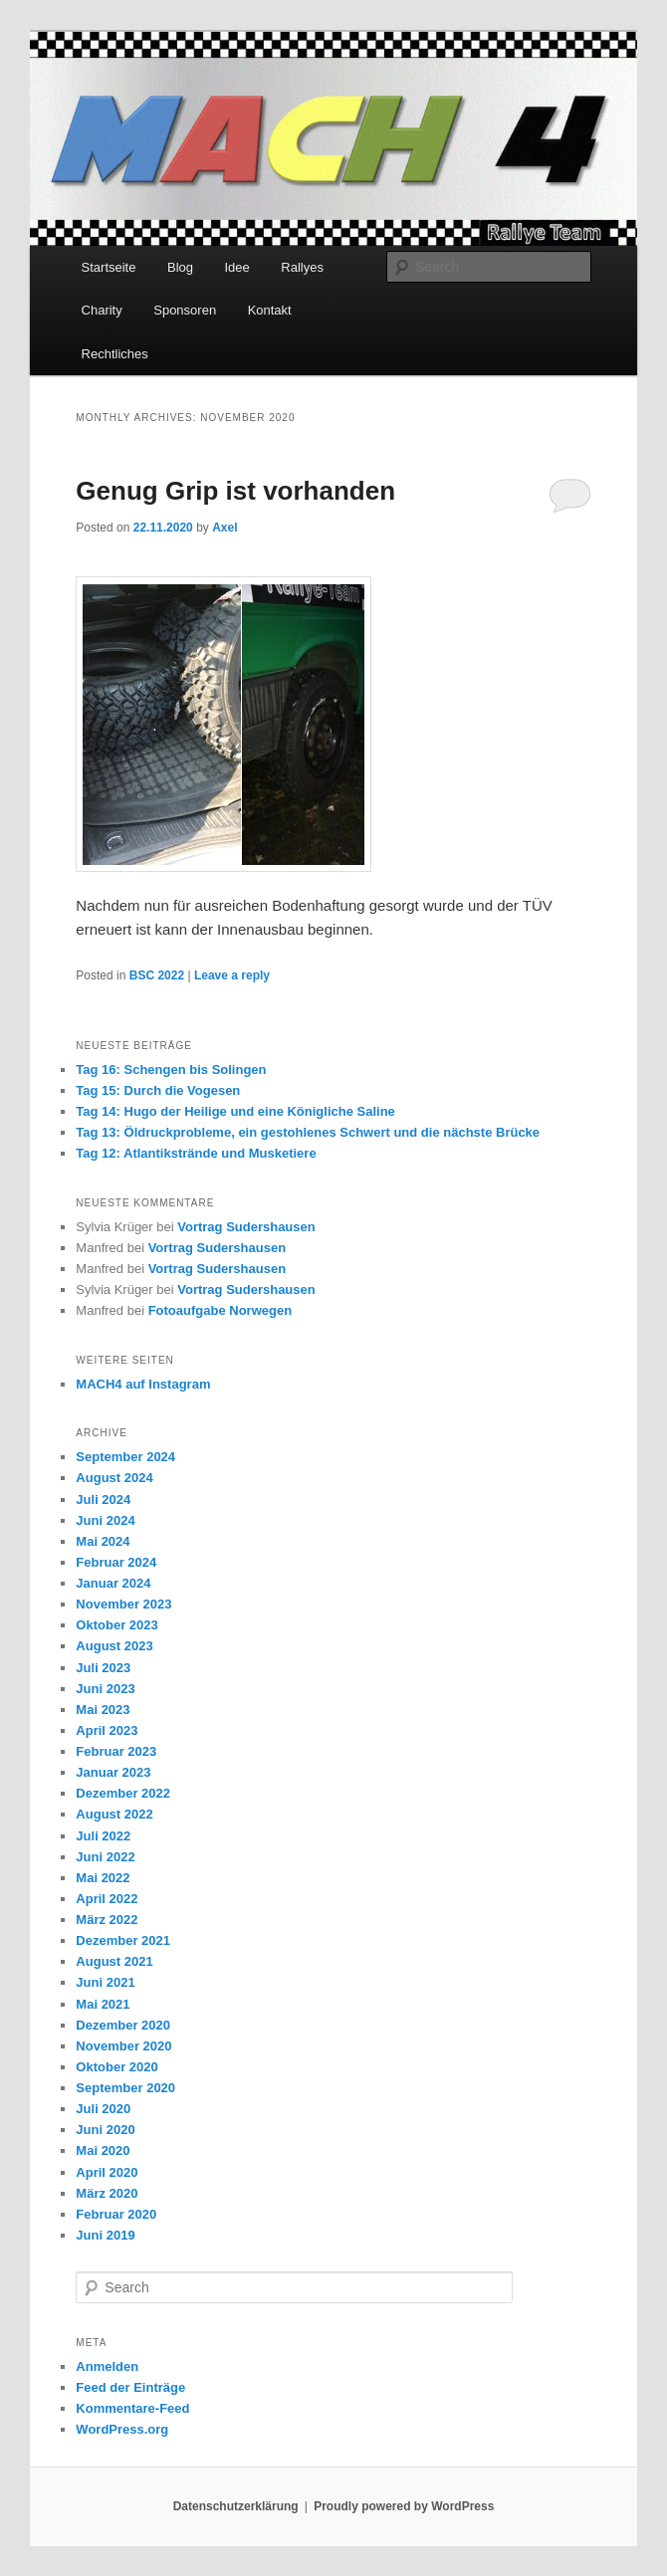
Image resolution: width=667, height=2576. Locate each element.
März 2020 (106, 2193)
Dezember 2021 (123, 1940)
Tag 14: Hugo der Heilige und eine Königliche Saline (235, 1111)
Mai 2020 (102, 2150)
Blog (180, 267)
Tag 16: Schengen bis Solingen (171, 1069)
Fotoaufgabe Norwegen (220, 1310)
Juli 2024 (103, 1499)
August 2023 (114, 1645)
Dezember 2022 (123, 1793)
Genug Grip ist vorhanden (235, 491)
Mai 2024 (102, 1541)
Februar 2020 (116, 2214)
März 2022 (106, 1919)
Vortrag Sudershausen (246, 1226)
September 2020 (125, 2087)
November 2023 (123, 1604)
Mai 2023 (102, 1709)
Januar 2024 (113, 1583)
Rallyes (302, 267)
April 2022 (106, 1898)
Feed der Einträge (130, 2387)
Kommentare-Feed (132, 2408)
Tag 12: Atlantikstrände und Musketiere (196, 1153)
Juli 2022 (103, 1835)
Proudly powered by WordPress (404, 2506)
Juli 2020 (103, 2108)
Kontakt (270, 310)
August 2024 (114, 1477)
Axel (224, 528)
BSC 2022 (156, 975)
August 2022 (114, 1814)
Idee (237, 267)
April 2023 (106, 1730)
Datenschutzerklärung (236, 2506)
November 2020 (123, 2046)
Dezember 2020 (123, 2025)
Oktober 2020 (116, 2066)
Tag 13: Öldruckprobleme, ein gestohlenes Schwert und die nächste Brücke (308, 1132)
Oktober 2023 (116, 1624)
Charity (102, 310)
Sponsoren (184, 310)
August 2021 (114, 1961)
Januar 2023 (113, 1772)
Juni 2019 (105, 2235)
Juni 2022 (105, 1856)
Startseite (109, 267)
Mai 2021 (102, 2004)
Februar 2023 (116, 1751)
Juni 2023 (105, 1688)
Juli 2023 (103, 1667)
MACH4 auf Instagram (143, 1384)
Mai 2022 (102, 1877)
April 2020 (106, 2172)
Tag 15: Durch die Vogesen (158, 1090)
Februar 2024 (116, 1562)
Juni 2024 (105, 1520)
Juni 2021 (105, 1982)
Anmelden (107, 2366)
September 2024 (125, 1456)
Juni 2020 (105, 2129)
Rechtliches (115, 353)
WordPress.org (122, 2429)
